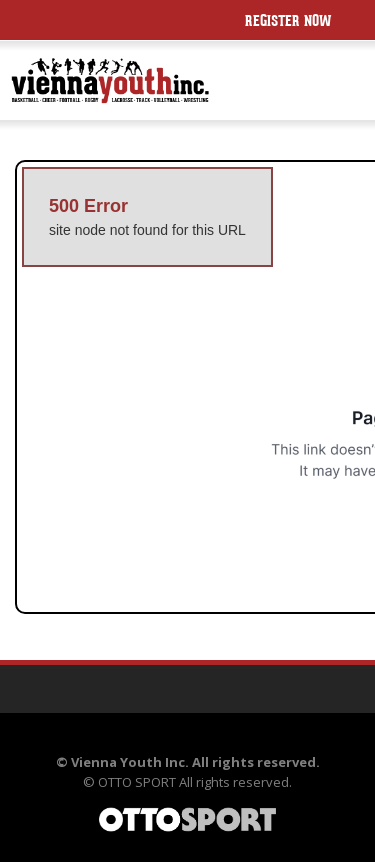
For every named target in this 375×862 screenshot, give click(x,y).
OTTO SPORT (137, 782)
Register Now (288, 22)
